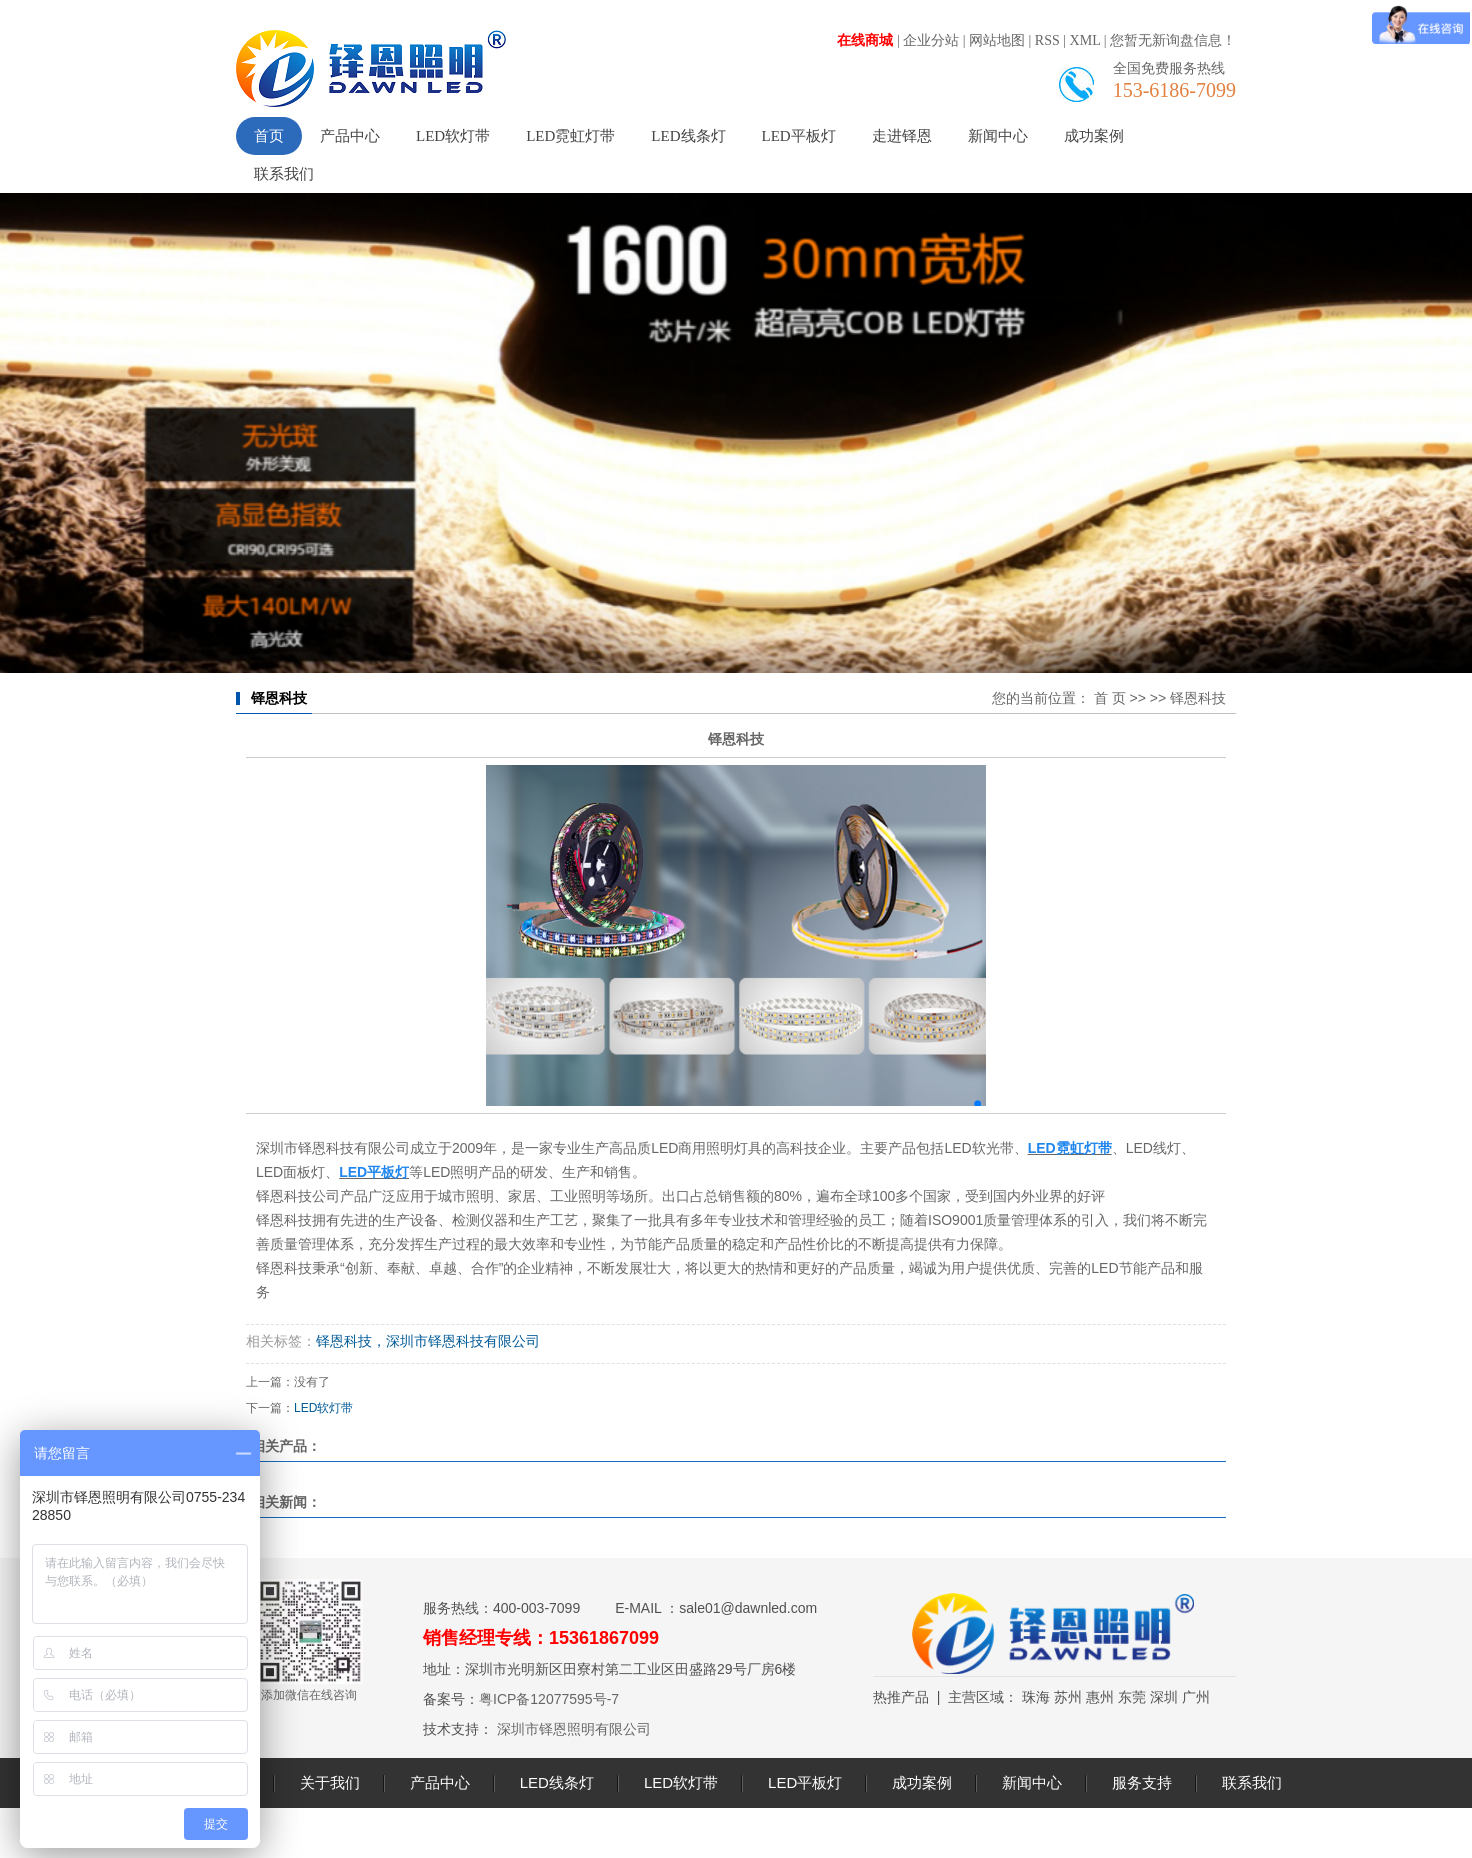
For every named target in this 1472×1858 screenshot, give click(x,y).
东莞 (1132, 1697)
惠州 (1100, 1697)
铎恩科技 (1198, 698)
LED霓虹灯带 (570, 136)
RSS (1047, 40)
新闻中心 (998, 136)
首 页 (1110, 698)
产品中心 (350, 136)
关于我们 (330, 1782)
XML (1085, 40)
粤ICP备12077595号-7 (549, 1699)
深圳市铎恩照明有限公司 (572, 1729)
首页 (269, 136)
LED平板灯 (799, 136)
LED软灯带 (453, 136)
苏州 (1068, 1697)
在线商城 (865, 40)
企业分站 (931, 40)
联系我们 (284, 174)
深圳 (1164, 1697)
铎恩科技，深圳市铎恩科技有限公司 (428, 1341)
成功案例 (1094, 136)
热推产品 (901, 1697)
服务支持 (1142, 1782)
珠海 (1036, 1697)
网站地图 (997, 40)
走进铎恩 (902, 136)
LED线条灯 (688, 136)
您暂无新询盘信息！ (1173, 40)
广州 (1196, 1697)
